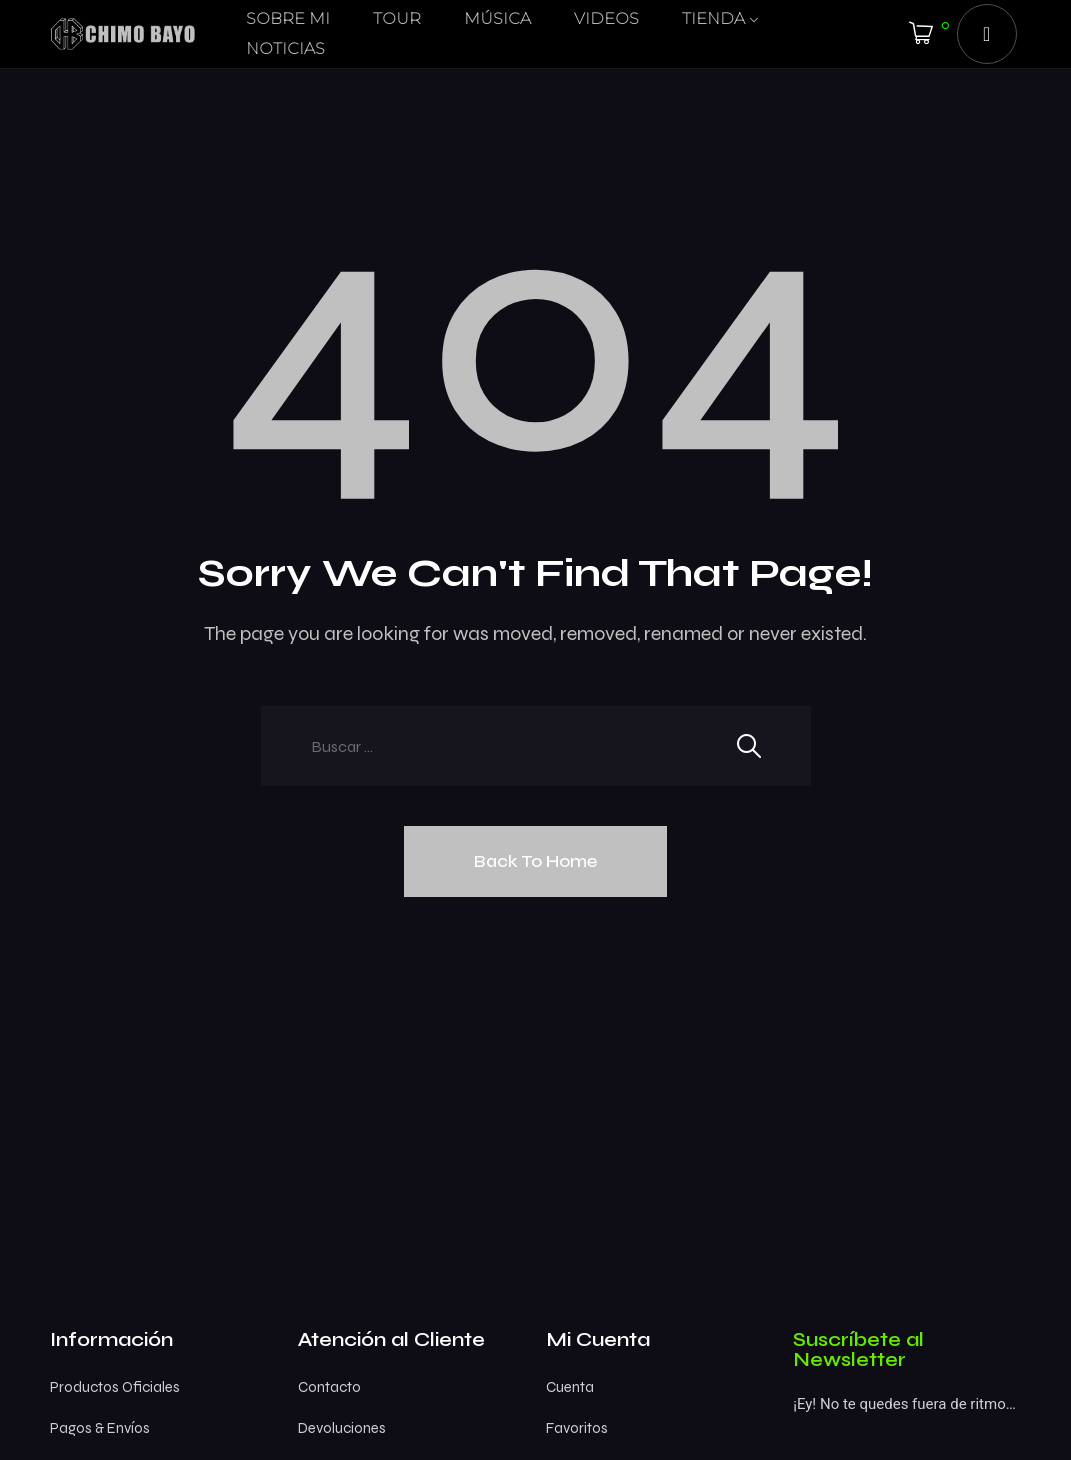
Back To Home (535, 861)
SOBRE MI (288, 18)
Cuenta (570, 1387)
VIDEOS (606, 18)
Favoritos (577, 1428)
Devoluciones (342, 1428)
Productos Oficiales (115, 1387)
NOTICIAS (285, 48)
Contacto (329, 1387)
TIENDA (713, 18)
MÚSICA (497, 18)
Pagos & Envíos (100, 1428)
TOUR (397, 18)
